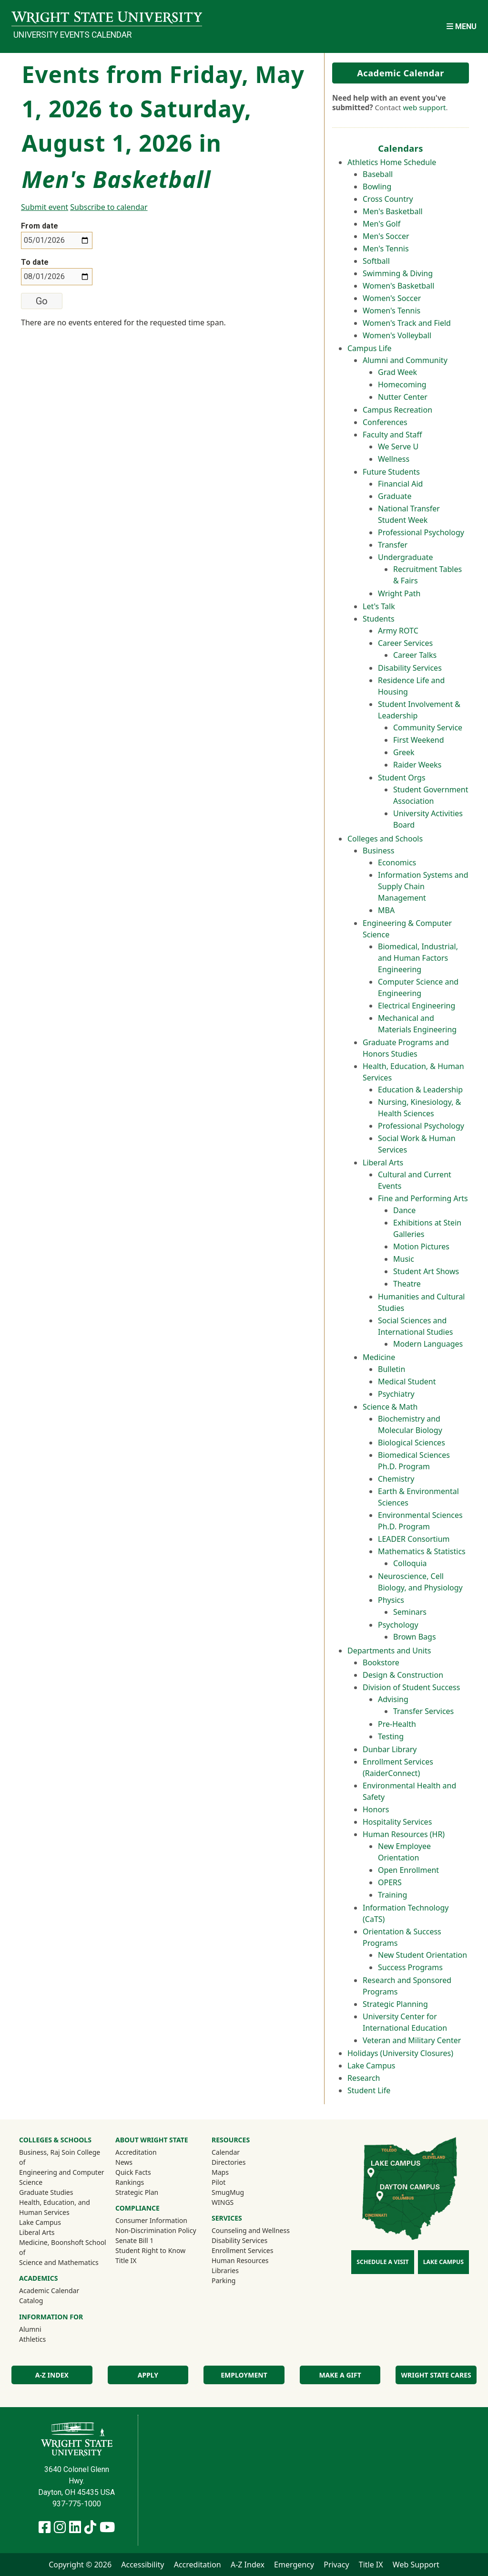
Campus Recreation (397, 410)
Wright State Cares (436, 2374)
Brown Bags (414, 1636)
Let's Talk (379, 606)
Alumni (43, 2329)
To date (35, 262)
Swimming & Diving (398, 273)
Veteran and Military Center (412, 2040)
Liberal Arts (383, 1162)
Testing (391, 1736)
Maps (220, 2172)
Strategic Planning (395, 2004)
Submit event (44, 207)
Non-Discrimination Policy (155, 2230)
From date (39, 225)
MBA (386, 910)
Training (392, 1895)
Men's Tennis (386, 248)
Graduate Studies (46, 2192)
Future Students (391, 472)
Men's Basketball (393, 211)
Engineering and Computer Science (61, 2177)
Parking (223, 2280)
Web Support (416, 2564)
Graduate (394, 496)
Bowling (377, 186)
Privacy (336, 2564)
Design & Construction (403, 1675)
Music (403, 1259)
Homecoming (402, 384)
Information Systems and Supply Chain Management (423, 886)
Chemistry (396, 1479)
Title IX (126, 2260)
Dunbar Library (390, 1749)
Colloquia (410, 1563)
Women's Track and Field (407, 323)
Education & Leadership (420, 1089)
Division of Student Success (411, 1687)
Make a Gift (340, 2374)
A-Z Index (52, 2374)
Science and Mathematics (59, 2262)
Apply (148, 2374)
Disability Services (410, 668)
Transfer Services (423, 1711)
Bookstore (381, 1662)
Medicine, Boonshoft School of (62, 2247)
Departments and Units (389, 1650)
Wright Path (399, 593)
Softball (376, 261)
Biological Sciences (411, 1442)
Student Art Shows (426, 1271)
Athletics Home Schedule (391, 162)
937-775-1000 (76, 2503)
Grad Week (397, 372)
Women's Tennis (391, 310)
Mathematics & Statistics (422, 1551)
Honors (376, 1809)
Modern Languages (428, 1344)
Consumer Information (151, 2220)
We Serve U (398, 446)
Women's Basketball (398, 285)
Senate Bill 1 (134, 2240)
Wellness (393, 459)
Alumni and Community (405, 360)
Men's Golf (381, 223)
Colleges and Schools (385, 838)
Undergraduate (405, 557)
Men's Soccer (386, 236)
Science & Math (390, 1407)
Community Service (427, 727)
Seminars (410, 1612)
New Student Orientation (422, 1955)
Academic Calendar (400, 73)
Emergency (294, 2564)
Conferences (385, 422)
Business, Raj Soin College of (59, 2157)
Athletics (45, 2339)
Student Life (368, 2090)
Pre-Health (397, 1724)
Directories (228, 2162)
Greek (404, 752)
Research (363, 2078)
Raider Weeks (417, 764)
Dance (404, 1210)
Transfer (392, 545)
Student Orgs (402, 777)
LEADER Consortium (414, 1539)
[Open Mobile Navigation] (461, 26)
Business (378, 850)
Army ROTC (398, 630)
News (123, 2162)
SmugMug (240, 2192)
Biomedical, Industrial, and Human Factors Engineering (418, 958)
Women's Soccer (392, 298)
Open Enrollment (408, 1870)
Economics (397, 862)
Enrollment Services (242, 2250)
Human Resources (240, 2260)
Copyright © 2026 (80, 2564)
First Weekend (418, 740)
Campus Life (369, 348)
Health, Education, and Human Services (54, 2207)
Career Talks (415, 655)
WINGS (223, 2202)
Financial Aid (400, 483)
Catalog (31, 2300)
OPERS (390, 1882)
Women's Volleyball (397, 335)
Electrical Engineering (416, 1005)
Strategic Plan (136, 2192)
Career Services (405, 643)
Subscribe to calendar (108, 207)
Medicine (379, 1357)
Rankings (129, 2182)
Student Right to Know (150, 2250)
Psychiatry (396, 1394)
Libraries (225, 2270)
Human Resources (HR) (404, 1834)
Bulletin (391, 1369)
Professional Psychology (421, 532)
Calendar (226, 2152)
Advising (393, 1699)
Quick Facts (133, 2172)
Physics (391, 1600)
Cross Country (388, 199)
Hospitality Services (397, 1822)
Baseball (378, 174)
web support (424, 107)
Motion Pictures (421, 1246)
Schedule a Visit (382, 2262)
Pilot (218, 2182)
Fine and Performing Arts (423, 1198)
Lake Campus (371, 2065)
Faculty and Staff (392, 434)
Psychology (398, 1625)
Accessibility (142, 2564)
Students (379, 618)
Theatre (407, 1283)
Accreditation (136, 2152)
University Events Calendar (72, 35)
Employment (244, 2374)
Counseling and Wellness (251, 2230)
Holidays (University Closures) (400, 2053)
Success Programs (410, 1967)
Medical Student (407, 1381)
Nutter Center (402, 397)
